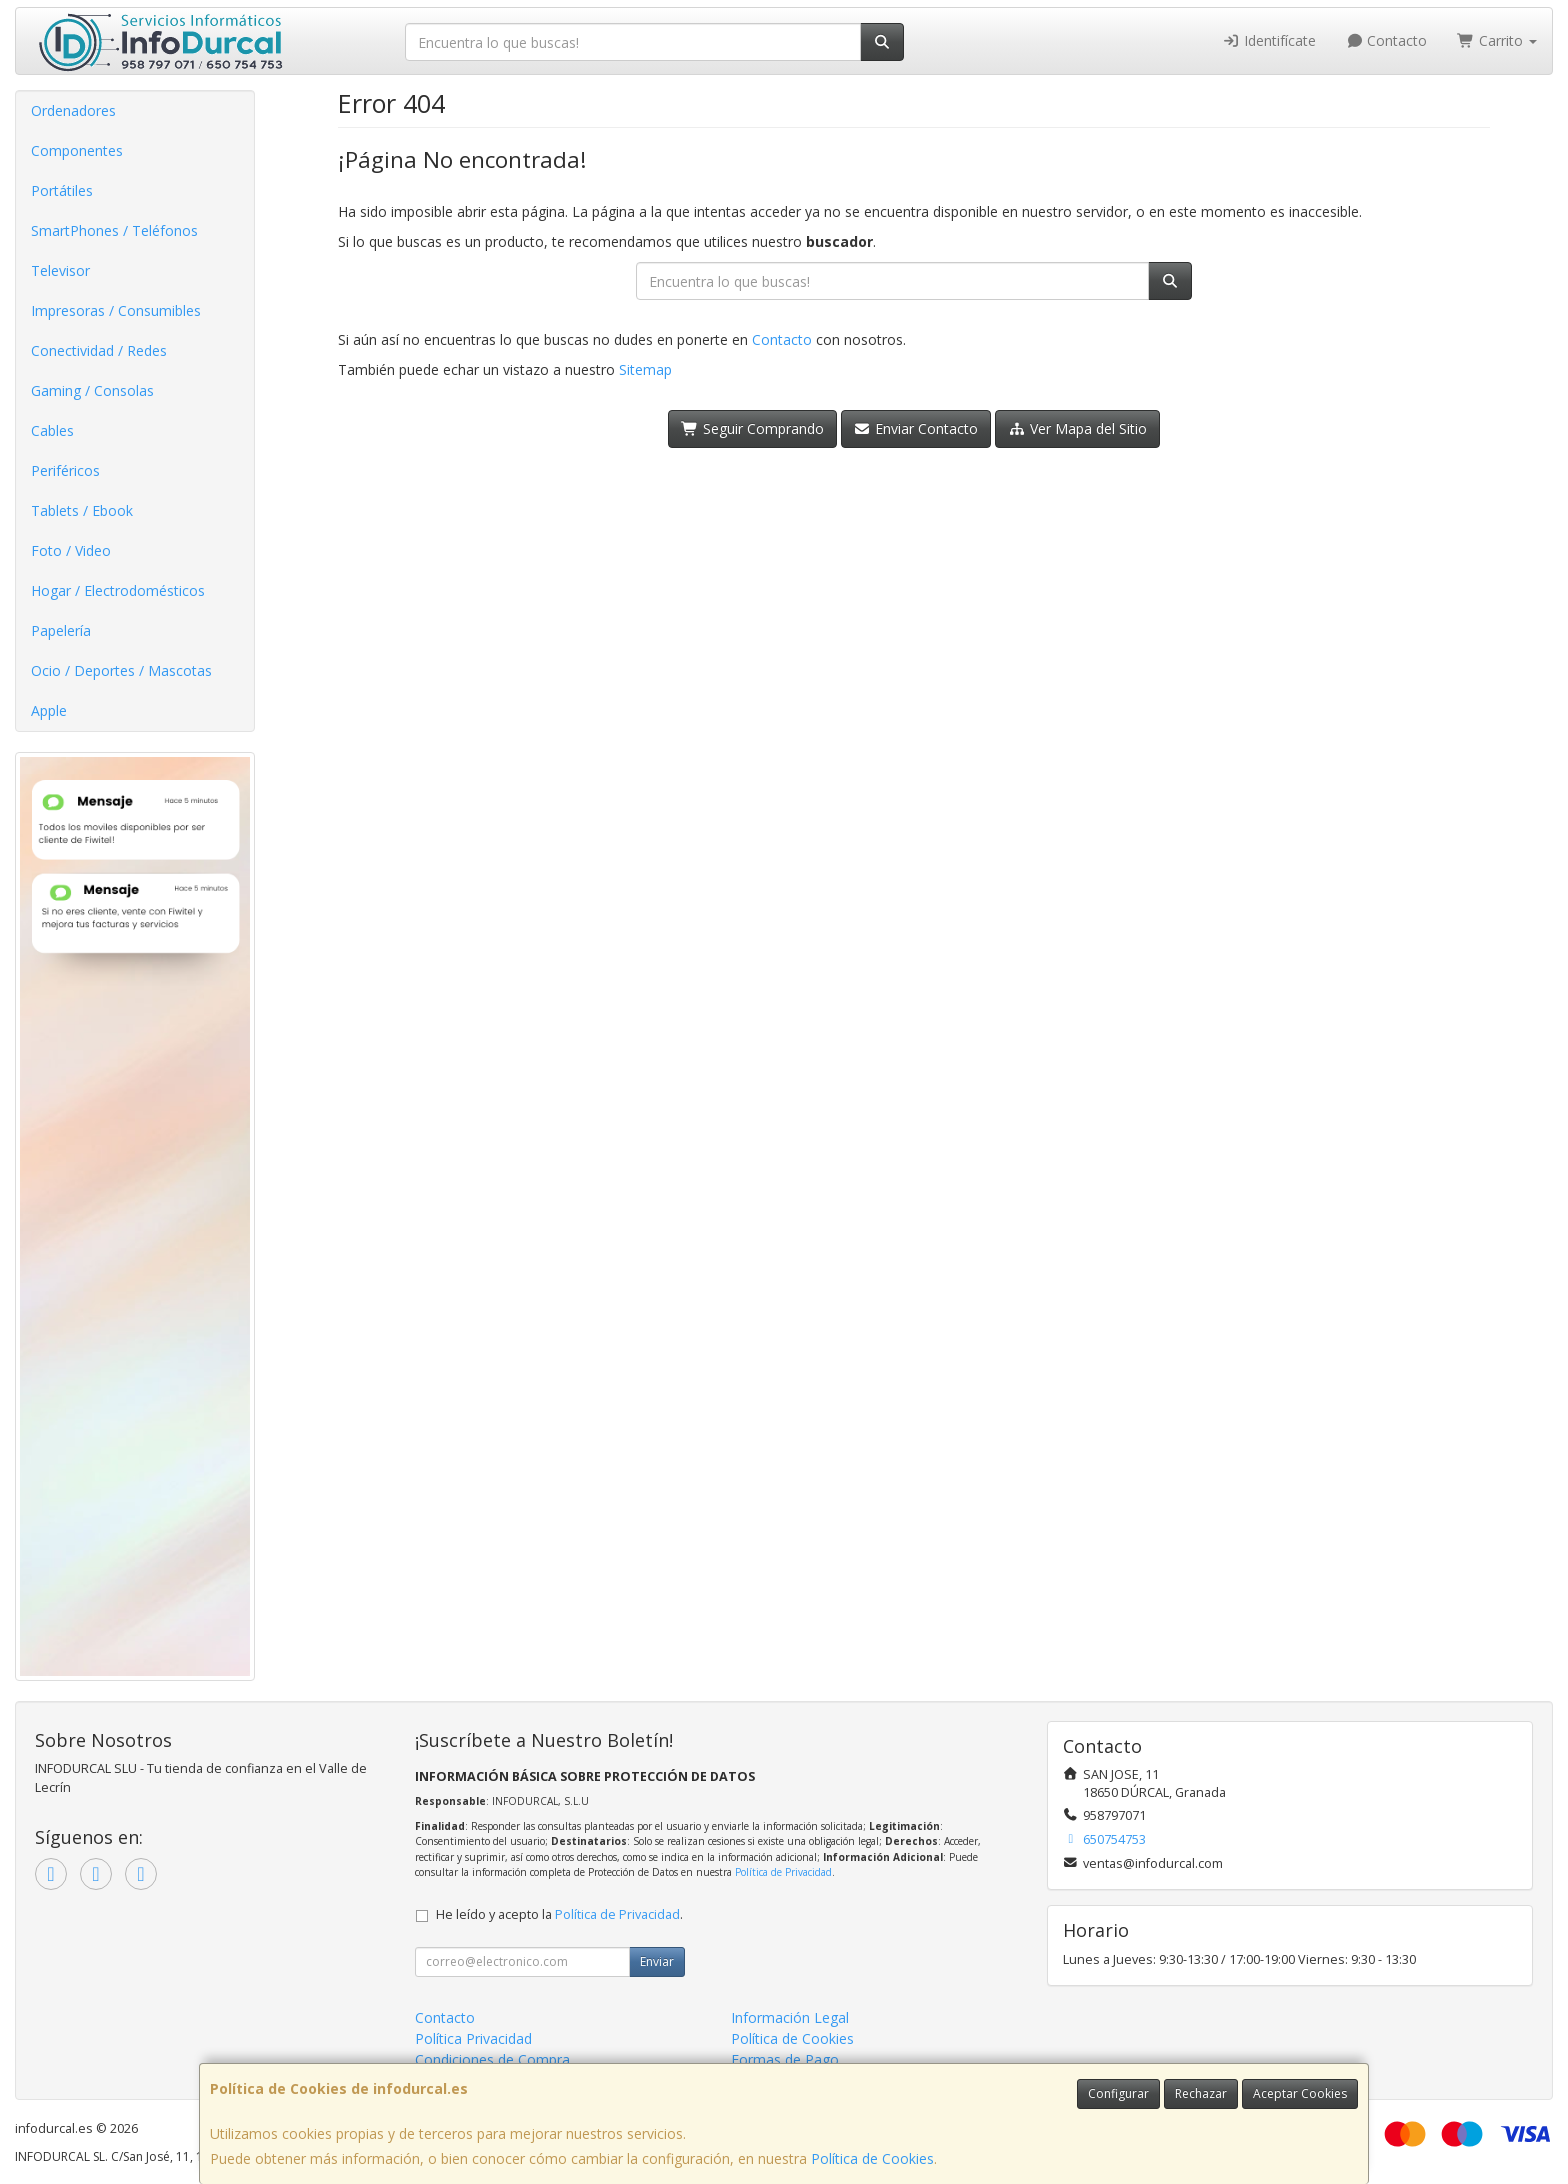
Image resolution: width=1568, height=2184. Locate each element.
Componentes (77, 150)
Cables (52, 430)
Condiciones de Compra (492, 2059)
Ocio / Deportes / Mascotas (121, 670)
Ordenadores (73, 110)
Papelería (61, 630)
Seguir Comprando (752, 428)
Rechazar (1201, 2093)
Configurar (1118, 2093)
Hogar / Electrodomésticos (118, 590)
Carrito (1497, 40)
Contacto (1387, 40)
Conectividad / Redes (99, 350)
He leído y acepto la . (559, 1914)
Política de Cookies (872, 2158)
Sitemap (645, 369)
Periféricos (65, 470)
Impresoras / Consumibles (116, 310)
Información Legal (790, 2017)
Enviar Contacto (916, 428)
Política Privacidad (473, 2038)
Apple (49, 710)
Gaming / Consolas (92, 390)
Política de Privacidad (783, 1872)
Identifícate (1269, 40)
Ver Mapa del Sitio (1077, 428)
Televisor (60, 270)
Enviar (657, 1961)
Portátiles (62, 190)
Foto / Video (71, 550)
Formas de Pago (785, 2059)
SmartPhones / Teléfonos (114, 230)
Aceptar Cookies (1300, 2093)
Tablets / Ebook (82, 510)
